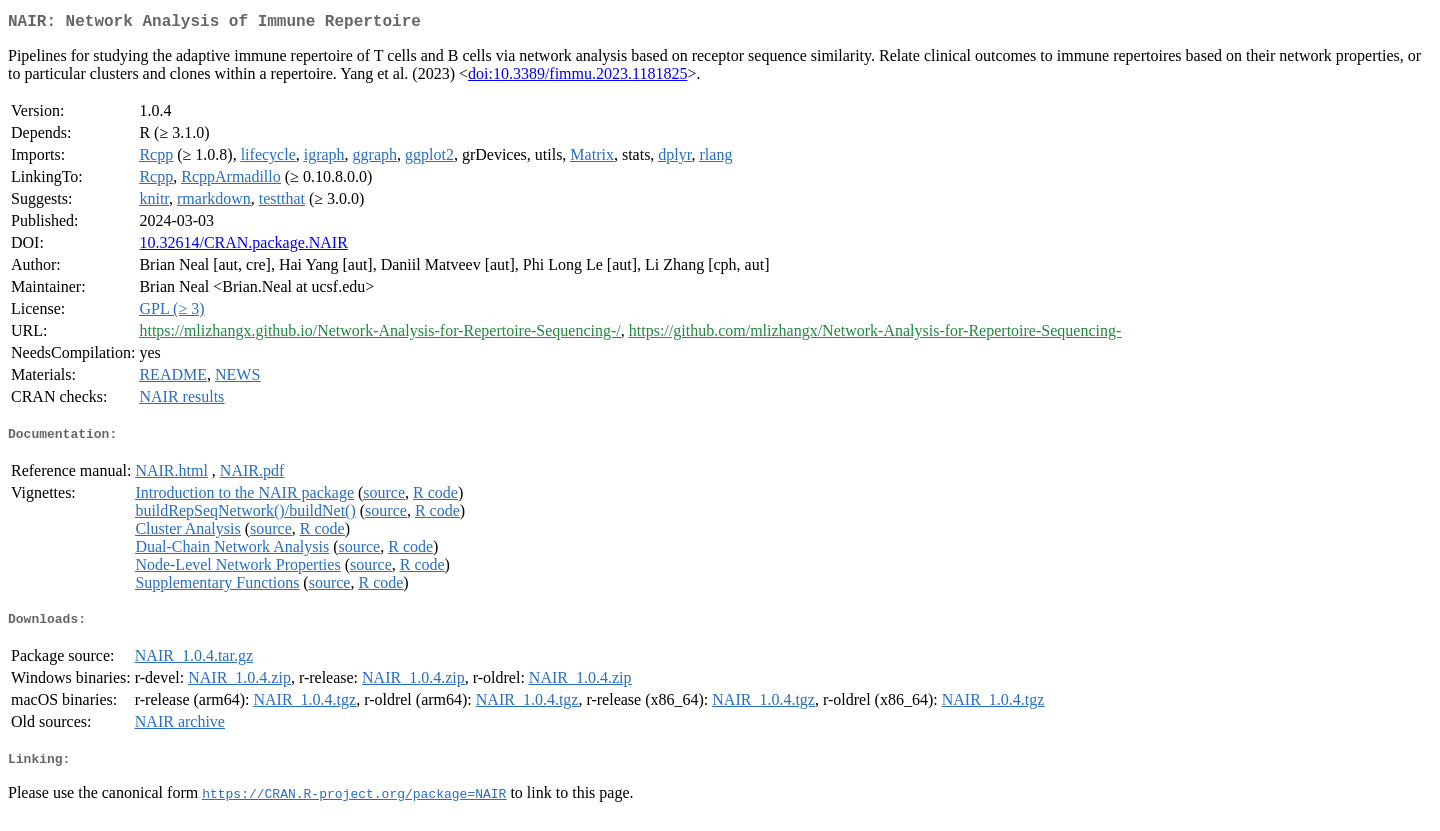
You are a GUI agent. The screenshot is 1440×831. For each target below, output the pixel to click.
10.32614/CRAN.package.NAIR (243, 246)
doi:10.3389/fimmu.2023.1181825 (577, 77)
